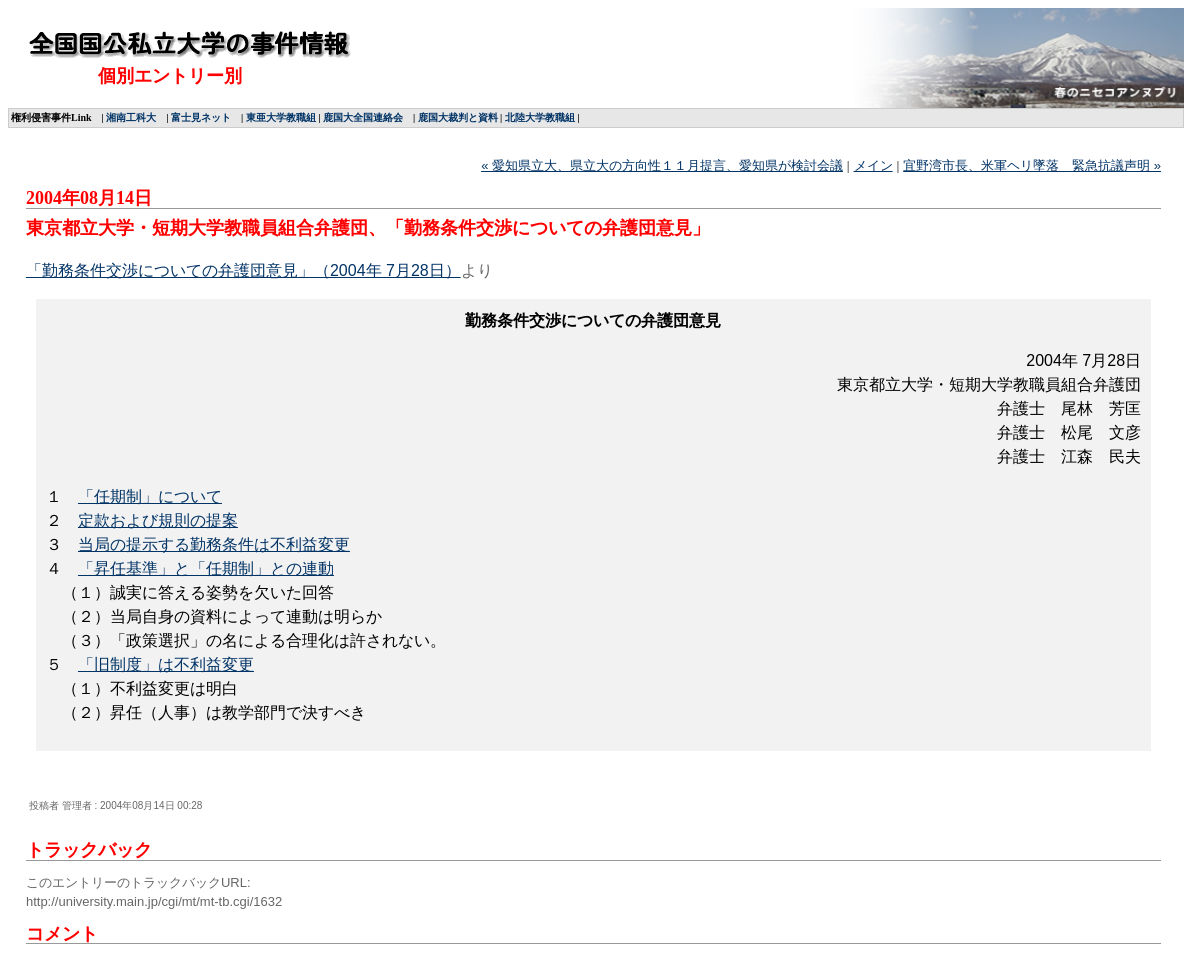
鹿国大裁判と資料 (458, 117)
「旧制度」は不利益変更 (166, 664)
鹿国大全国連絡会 (363, 117)
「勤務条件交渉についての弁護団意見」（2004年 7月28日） (243, 270)
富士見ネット (201, 117)
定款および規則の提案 (158, 520)
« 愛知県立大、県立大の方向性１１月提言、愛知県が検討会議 (662, 165)
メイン (873, 165)
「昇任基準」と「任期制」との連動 (206, 568)
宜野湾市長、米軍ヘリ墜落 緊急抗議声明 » (1032, 165)
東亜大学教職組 (281, 117)
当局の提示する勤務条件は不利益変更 (214, 544)
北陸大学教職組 (540, 117)
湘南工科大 (131, 117)
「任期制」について (150, 496)
